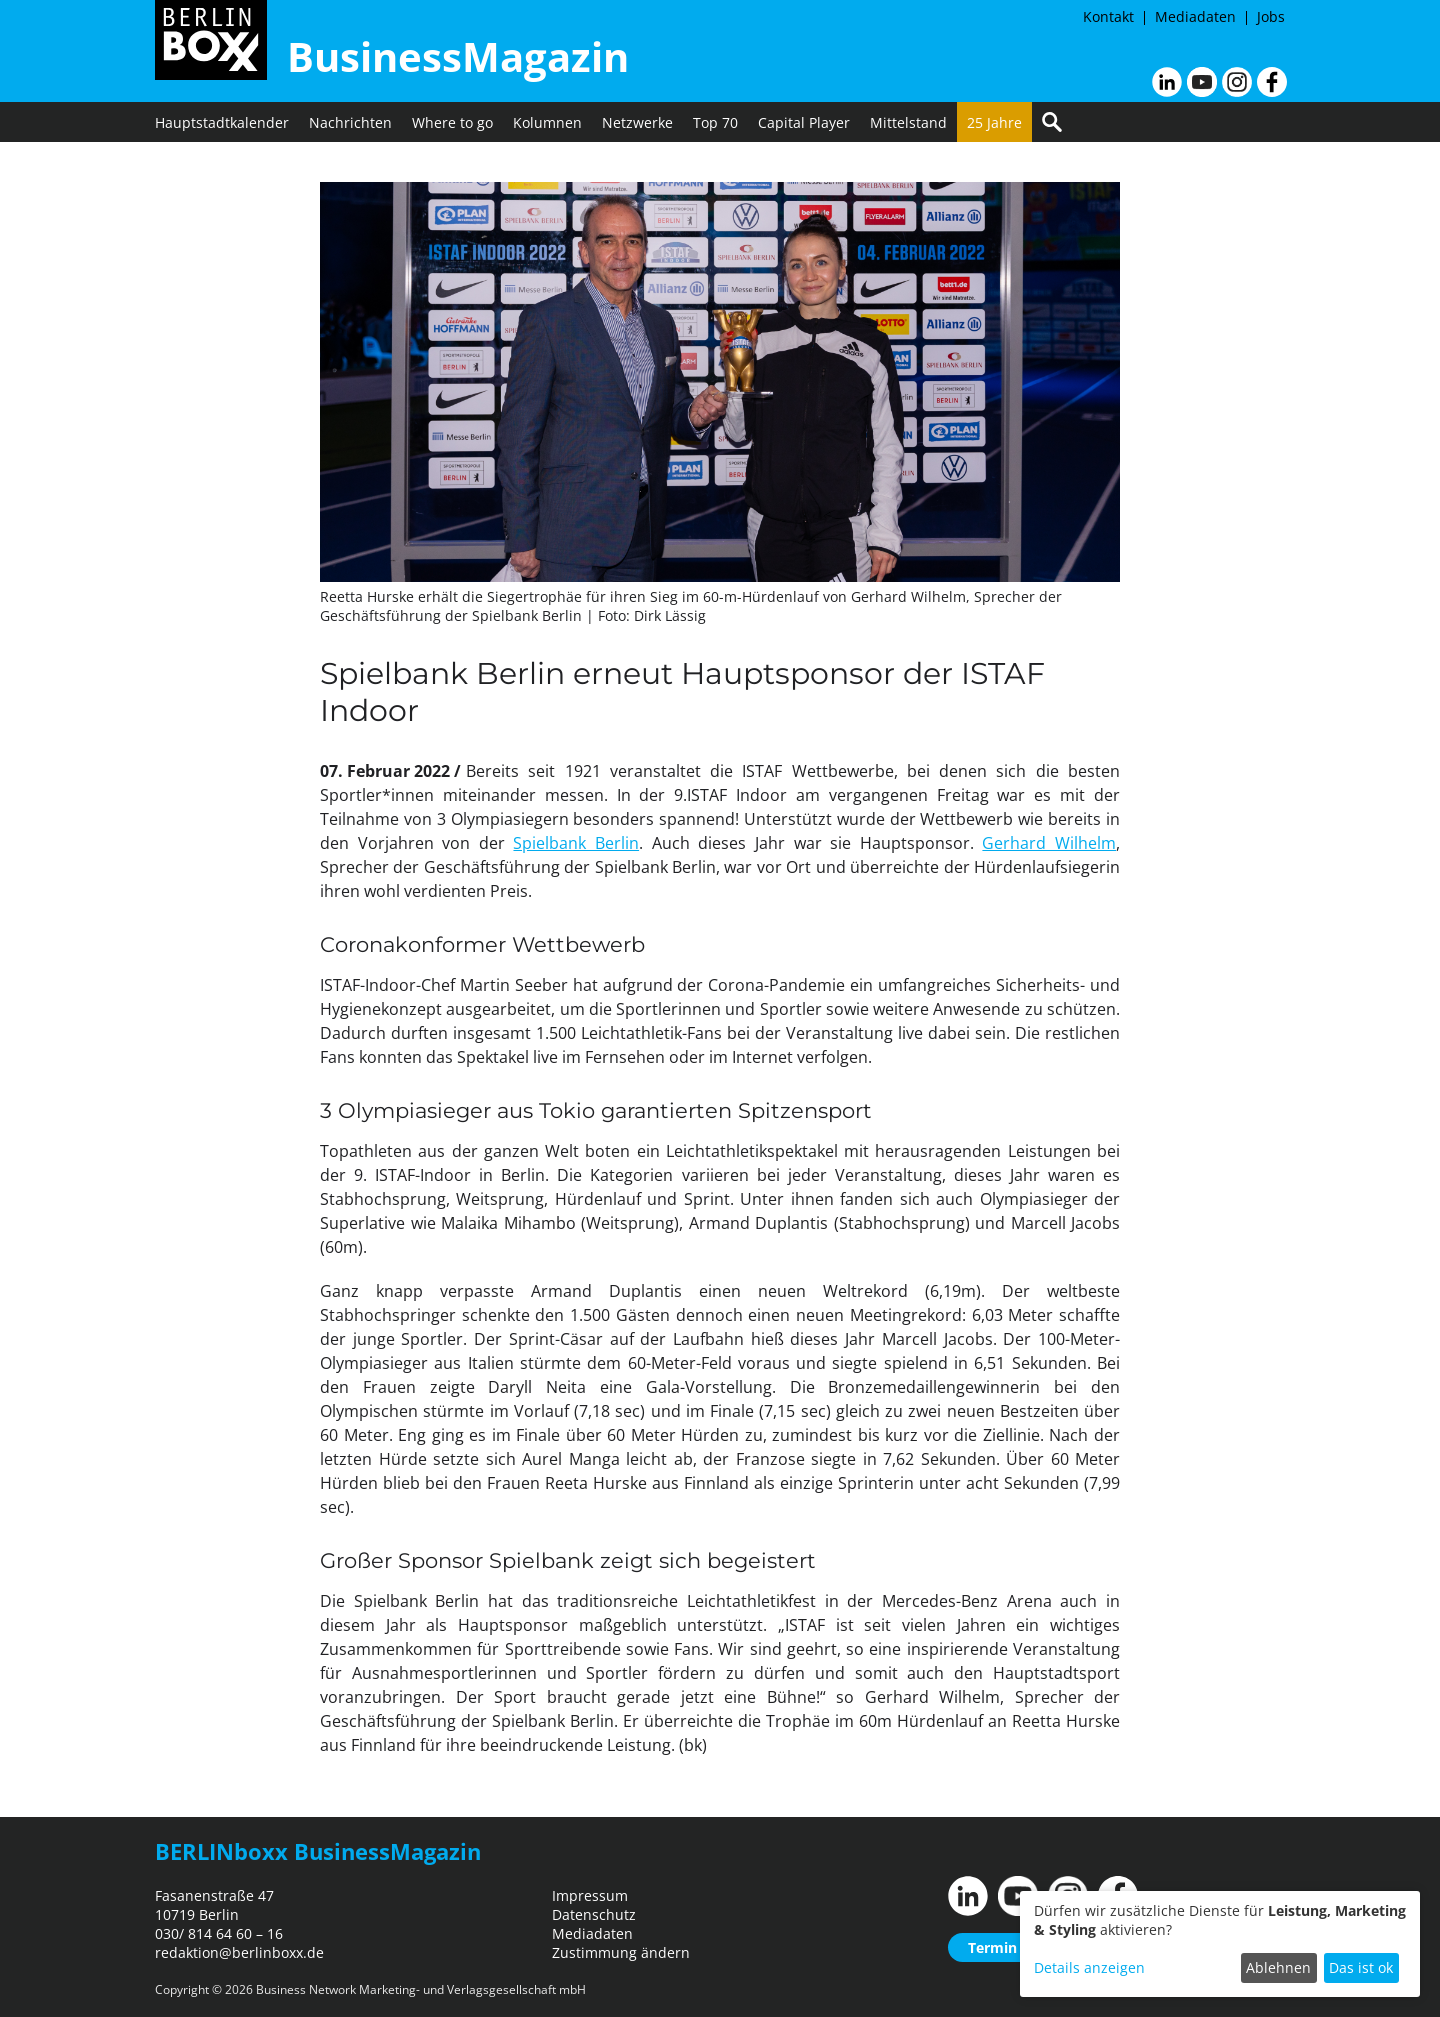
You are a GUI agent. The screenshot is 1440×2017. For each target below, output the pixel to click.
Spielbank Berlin (576, 843)
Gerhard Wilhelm (1049, 843)
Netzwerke (637, 122)
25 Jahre (994, 122)
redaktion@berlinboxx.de (239, 1952)
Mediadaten (1195, 16)
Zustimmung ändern (621, 1952)
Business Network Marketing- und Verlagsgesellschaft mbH (421, 1989)
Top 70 (715, 122)
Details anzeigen (1089, 1967)
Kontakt (1108, 16)
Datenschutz (594, 1914)
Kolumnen (547, 122)
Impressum (590, 1895)
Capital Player (804, 122)
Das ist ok (1361, 1967)
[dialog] (1220, 1944)
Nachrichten (350, 122)
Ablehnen (1278, 1967)
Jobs (1271, 16)
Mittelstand (908, 122)
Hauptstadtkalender (222, 122)
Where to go (452, 122)
